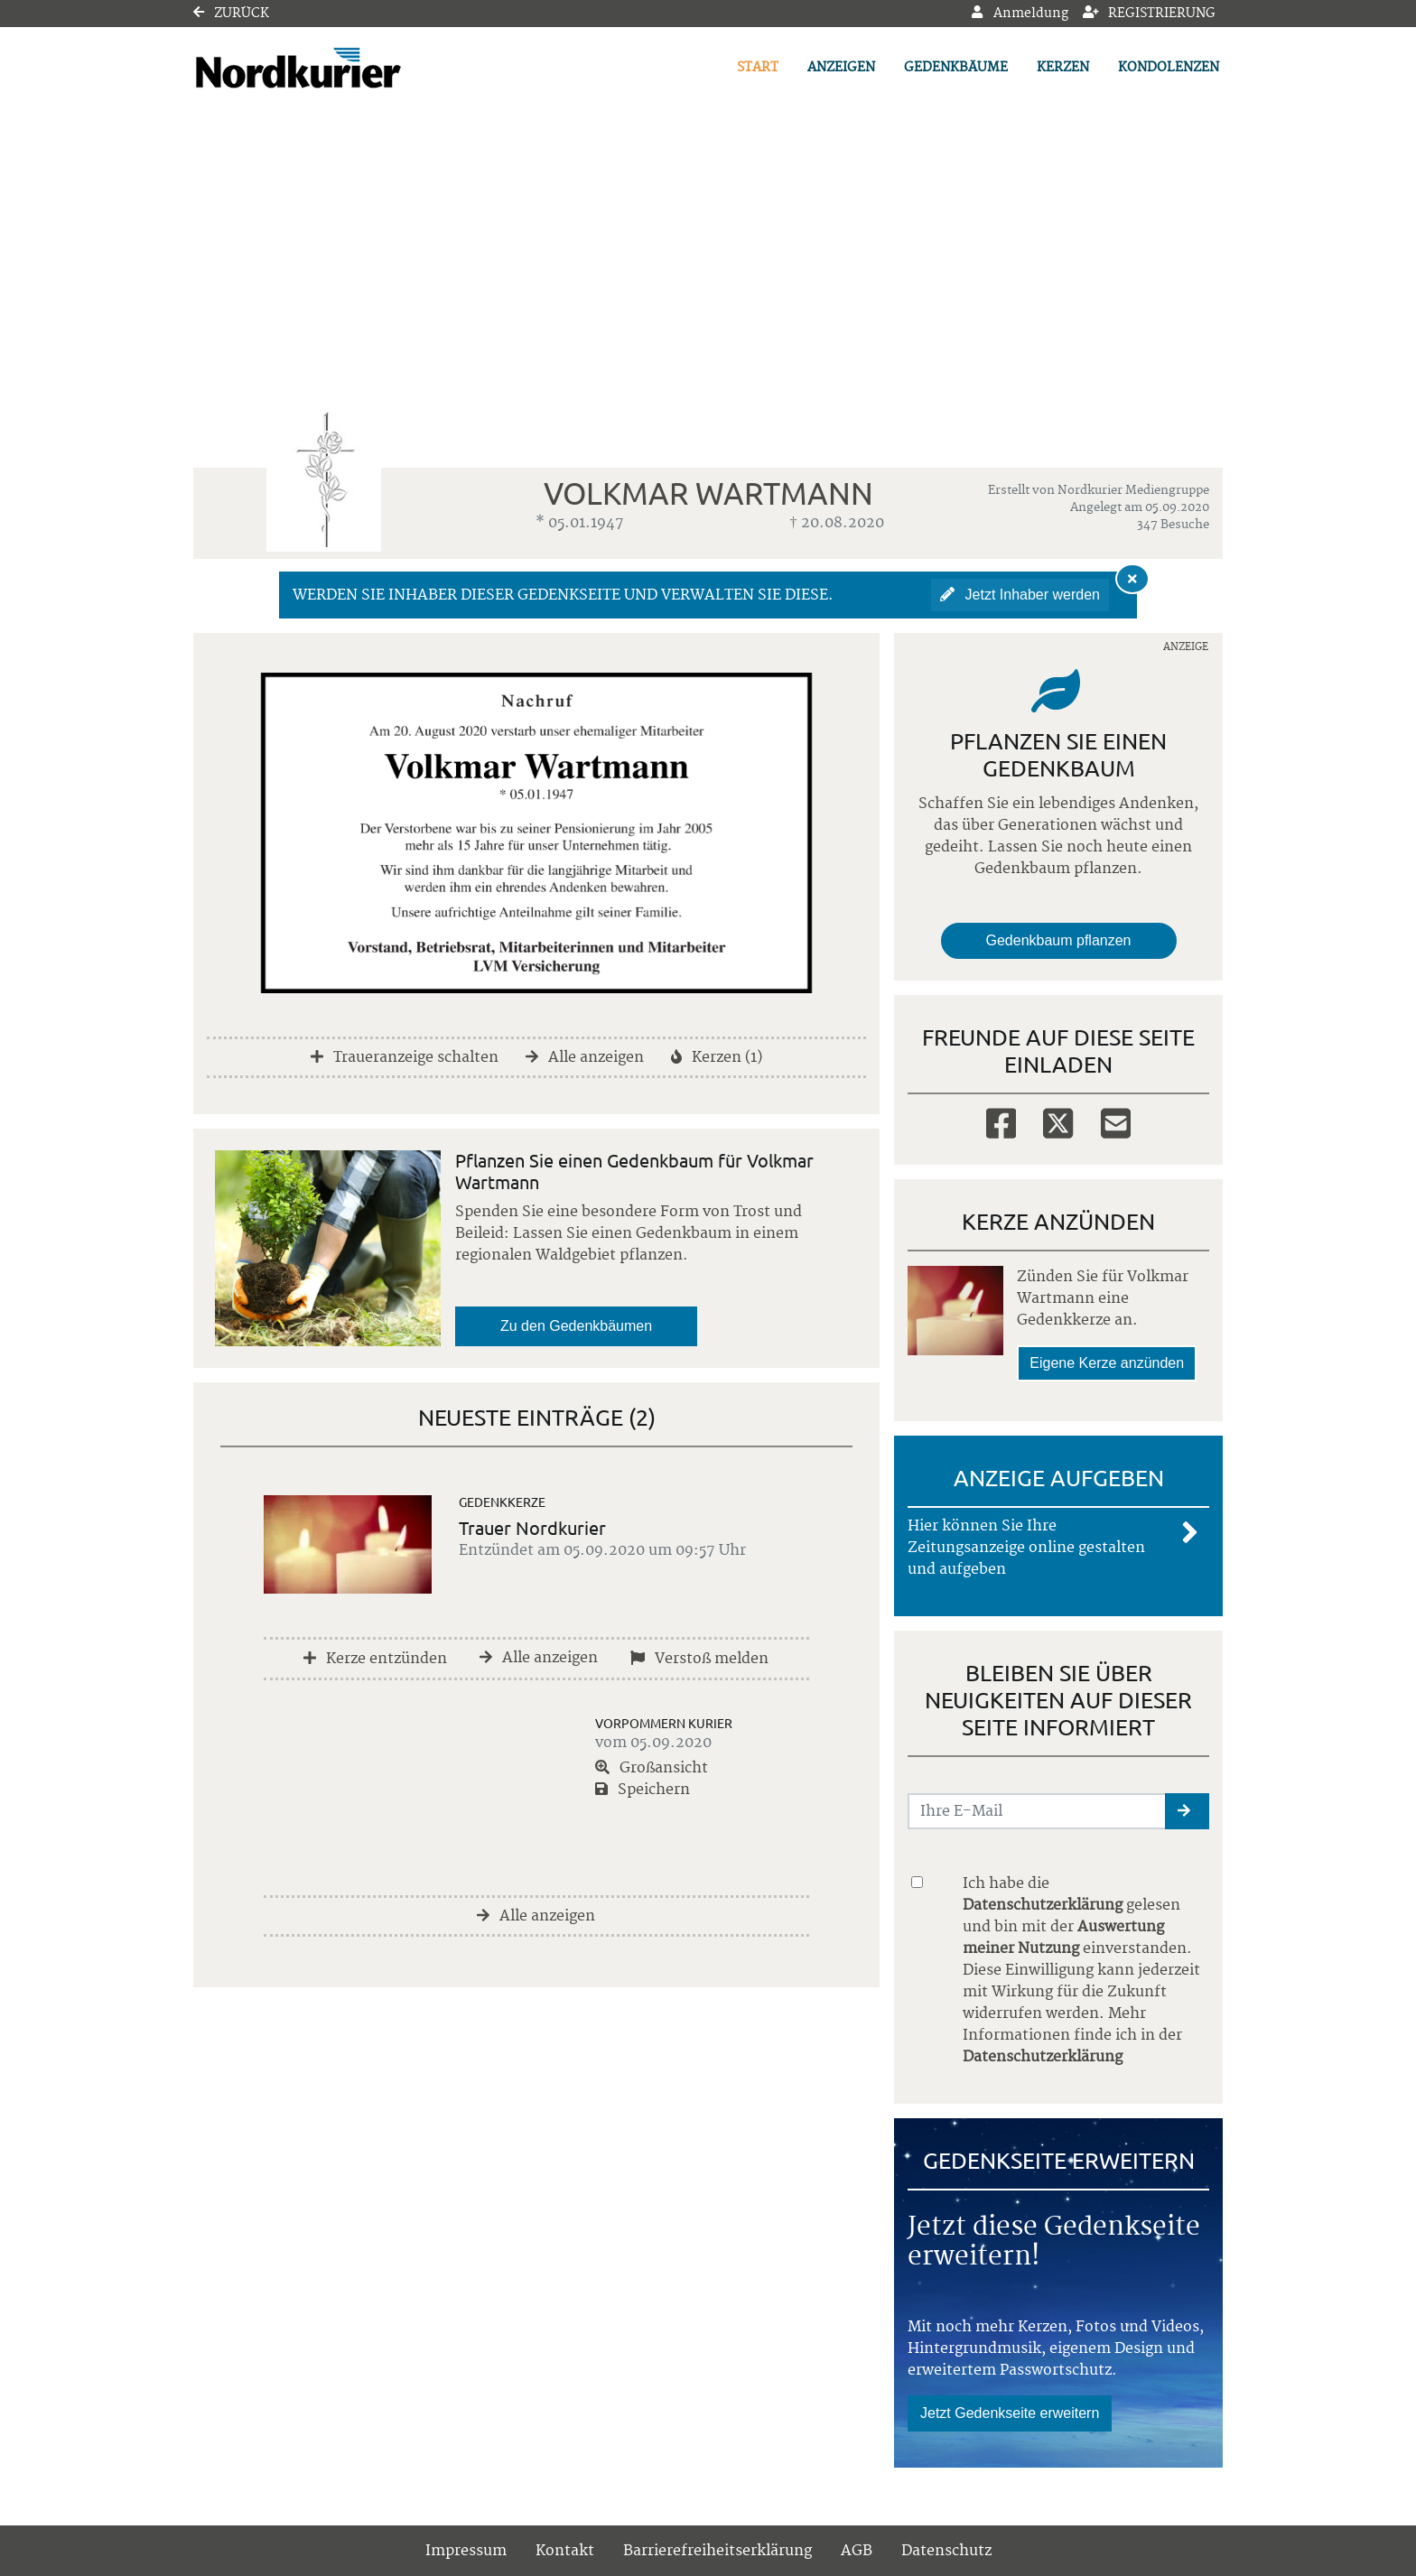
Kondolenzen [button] (1168, 68)
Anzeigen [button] (841, 68)
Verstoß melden (699, 1659)
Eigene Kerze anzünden (1106, 1363)
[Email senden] (1037, 1811)
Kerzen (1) (716, 1057)
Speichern (642, 1790)
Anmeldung (1019, 13)
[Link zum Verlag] (349, 68)
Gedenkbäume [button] (956, 68)
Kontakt (565, 2551)
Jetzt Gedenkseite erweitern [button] (1009, 2413)
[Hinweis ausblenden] (1132, 578)
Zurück (231, 13)
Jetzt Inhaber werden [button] (1020, 594)
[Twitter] (1058, 1122)
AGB (856, 2551)
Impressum (466, 2551)
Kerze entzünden (375, 1659)
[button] (1187, 1811)
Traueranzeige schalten (404, 1057)
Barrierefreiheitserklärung (717, 2551)
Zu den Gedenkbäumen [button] (576, 1326)
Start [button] (757, 68)
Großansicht (651, 1768)
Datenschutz (946, 2551)
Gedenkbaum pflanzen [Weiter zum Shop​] (1059, 940)
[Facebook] (1001, 1122)
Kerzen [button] (1063, 68)
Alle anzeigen (585, 1057)
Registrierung (1149, 13)
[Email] (1116, 1122)
